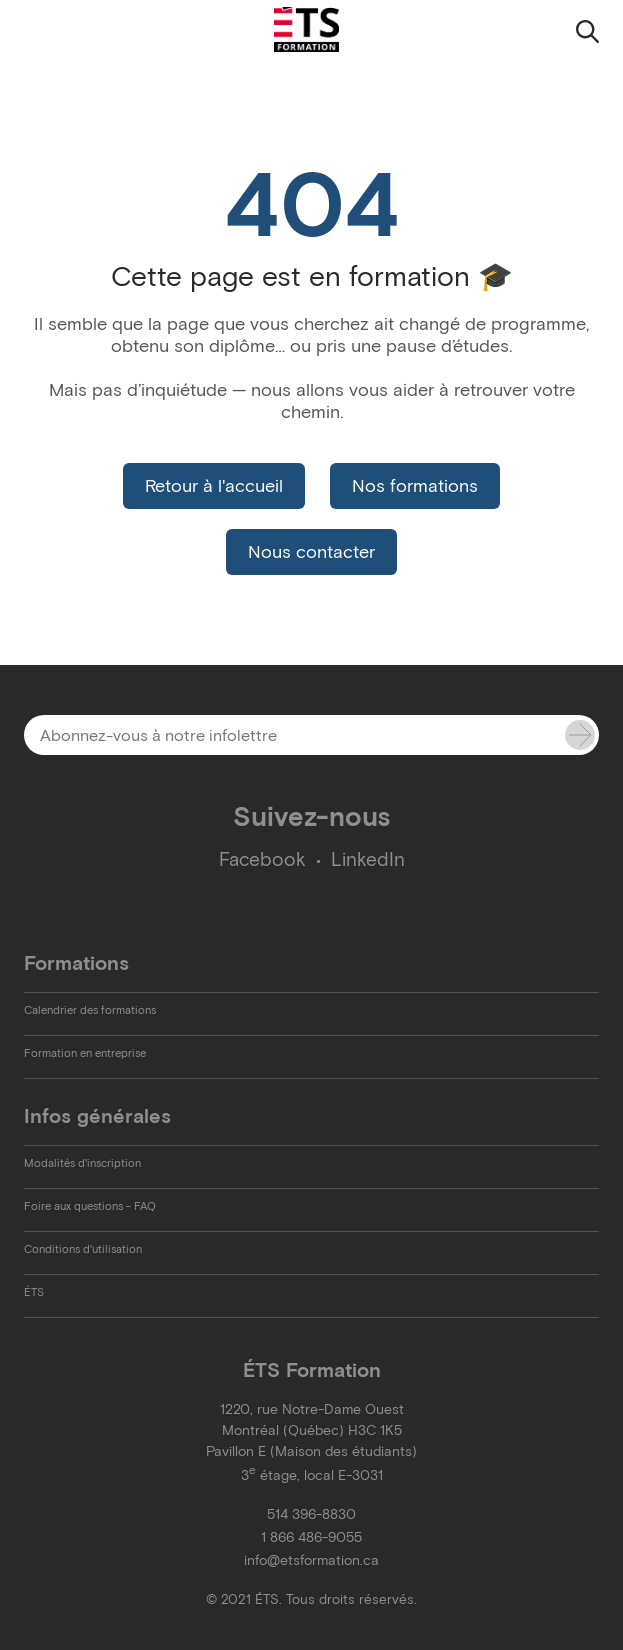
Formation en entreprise (85, 1053)
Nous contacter (311, 552)
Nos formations (415, 486)
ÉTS (34, 1292)
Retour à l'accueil (214, 486)
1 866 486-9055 (311, 1537)
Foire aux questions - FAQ (90, 1206)
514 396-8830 (311, 1514)
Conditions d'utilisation (83, 1249)
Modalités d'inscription (82, 1163)
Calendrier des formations (90, 1010)
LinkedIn (368, 859)
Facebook (262, 859)
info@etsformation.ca (311, 1560)
